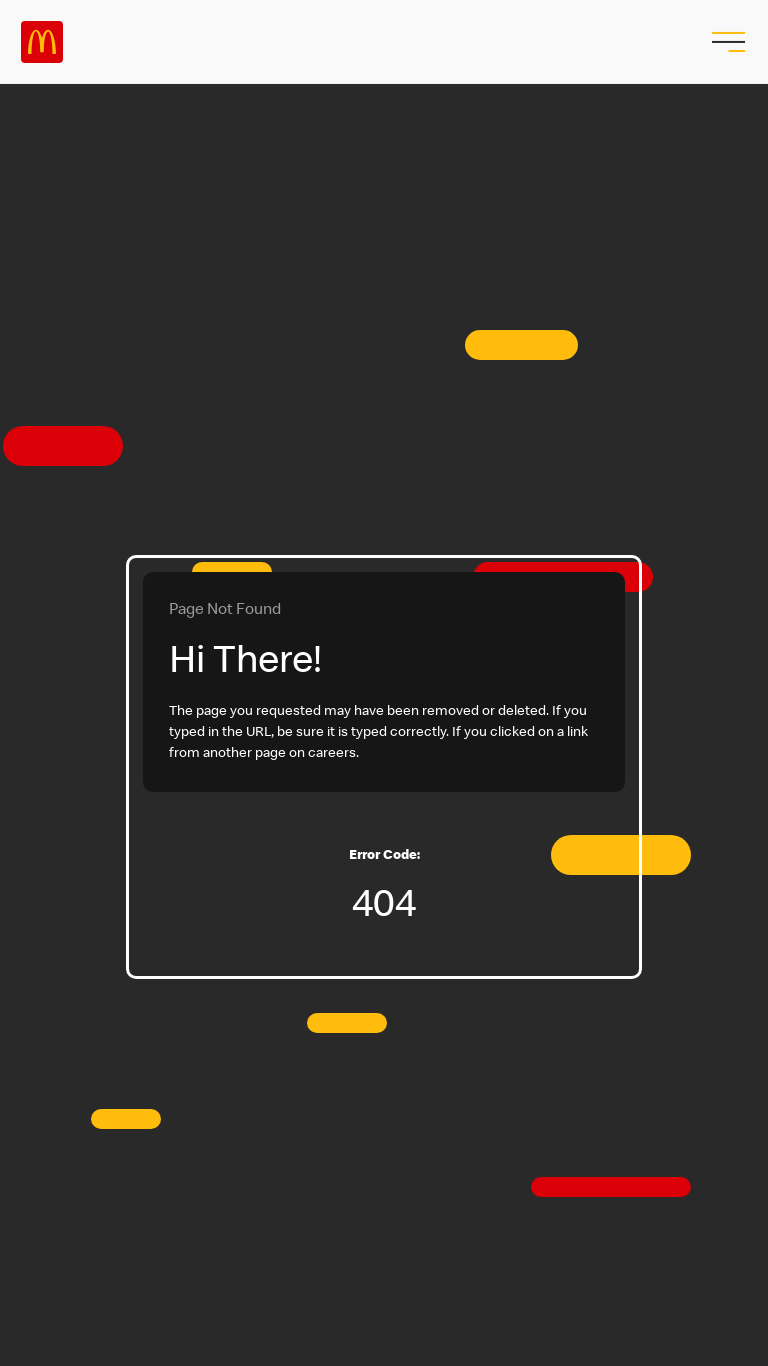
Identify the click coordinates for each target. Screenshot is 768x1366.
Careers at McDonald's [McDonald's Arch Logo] (42, 42)
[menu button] (726, 42)
